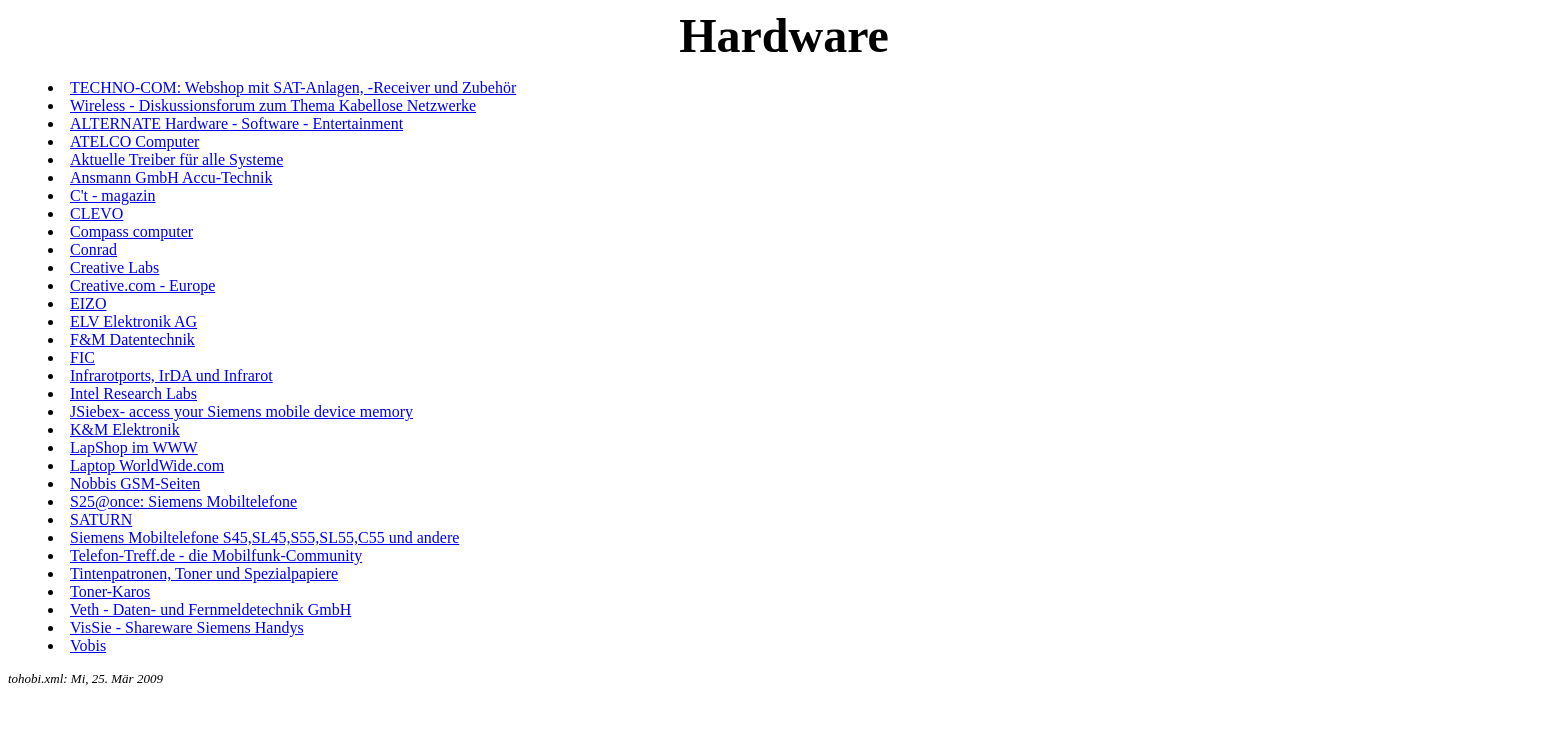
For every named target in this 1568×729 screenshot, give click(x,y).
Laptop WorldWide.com (147, 465)
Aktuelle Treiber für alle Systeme (176, 159)
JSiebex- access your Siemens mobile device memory (241, 411)
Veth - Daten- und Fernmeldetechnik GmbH (210, 609)
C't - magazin (113, 195)
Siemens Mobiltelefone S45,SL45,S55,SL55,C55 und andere (264, 537)
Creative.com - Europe (142, 285)
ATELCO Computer (134, 141)
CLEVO (96, 213)
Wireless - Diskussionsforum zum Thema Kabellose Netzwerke (273, 105)
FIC (82, 357)
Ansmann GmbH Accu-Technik (171, 177)
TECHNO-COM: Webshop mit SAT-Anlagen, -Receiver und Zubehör (293, 87)
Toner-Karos (110, 591)
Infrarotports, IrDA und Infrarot (171, 375)
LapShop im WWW (134, 447)
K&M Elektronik (125, 429)
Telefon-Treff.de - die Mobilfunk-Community (216, 555)
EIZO (88, 303)
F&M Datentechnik (132, 339)
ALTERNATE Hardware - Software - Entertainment (236, 123)
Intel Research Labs (133, 393)
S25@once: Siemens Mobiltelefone (183, 501)
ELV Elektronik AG (133, 321)
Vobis (88, 645)
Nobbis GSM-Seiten (135, 483)
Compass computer (131, 231)
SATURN (101, 519)
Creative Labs (114, 267)
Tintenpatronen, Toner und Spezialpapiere (204, 573)
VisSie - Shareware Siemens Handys (187, 627)
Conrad (93, 249)
